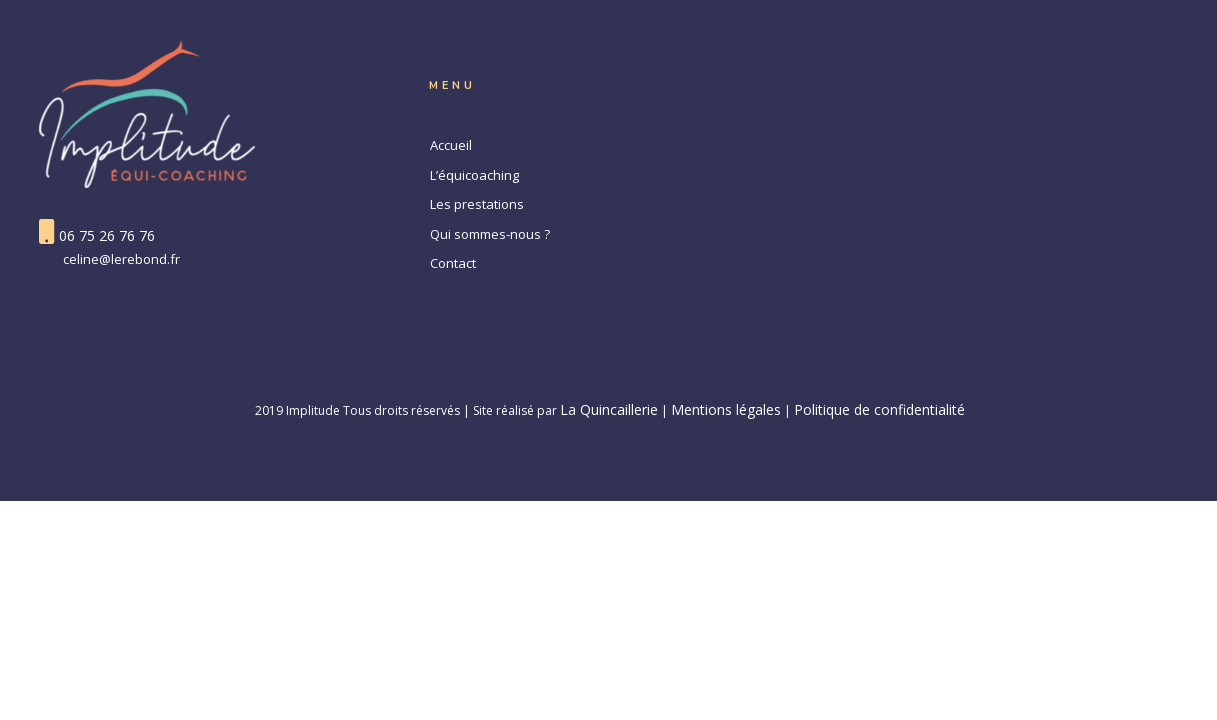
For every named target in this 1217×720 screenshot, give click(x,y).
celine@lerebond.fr (121, 259)
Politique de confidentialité (879, 409)
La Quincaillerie (609, 409)
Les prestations (477, 204)
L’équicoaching (474, 175)
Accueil (451, 145)
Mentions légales (726, 409)
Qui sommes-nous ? (490, 234)
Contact (453, 263)
